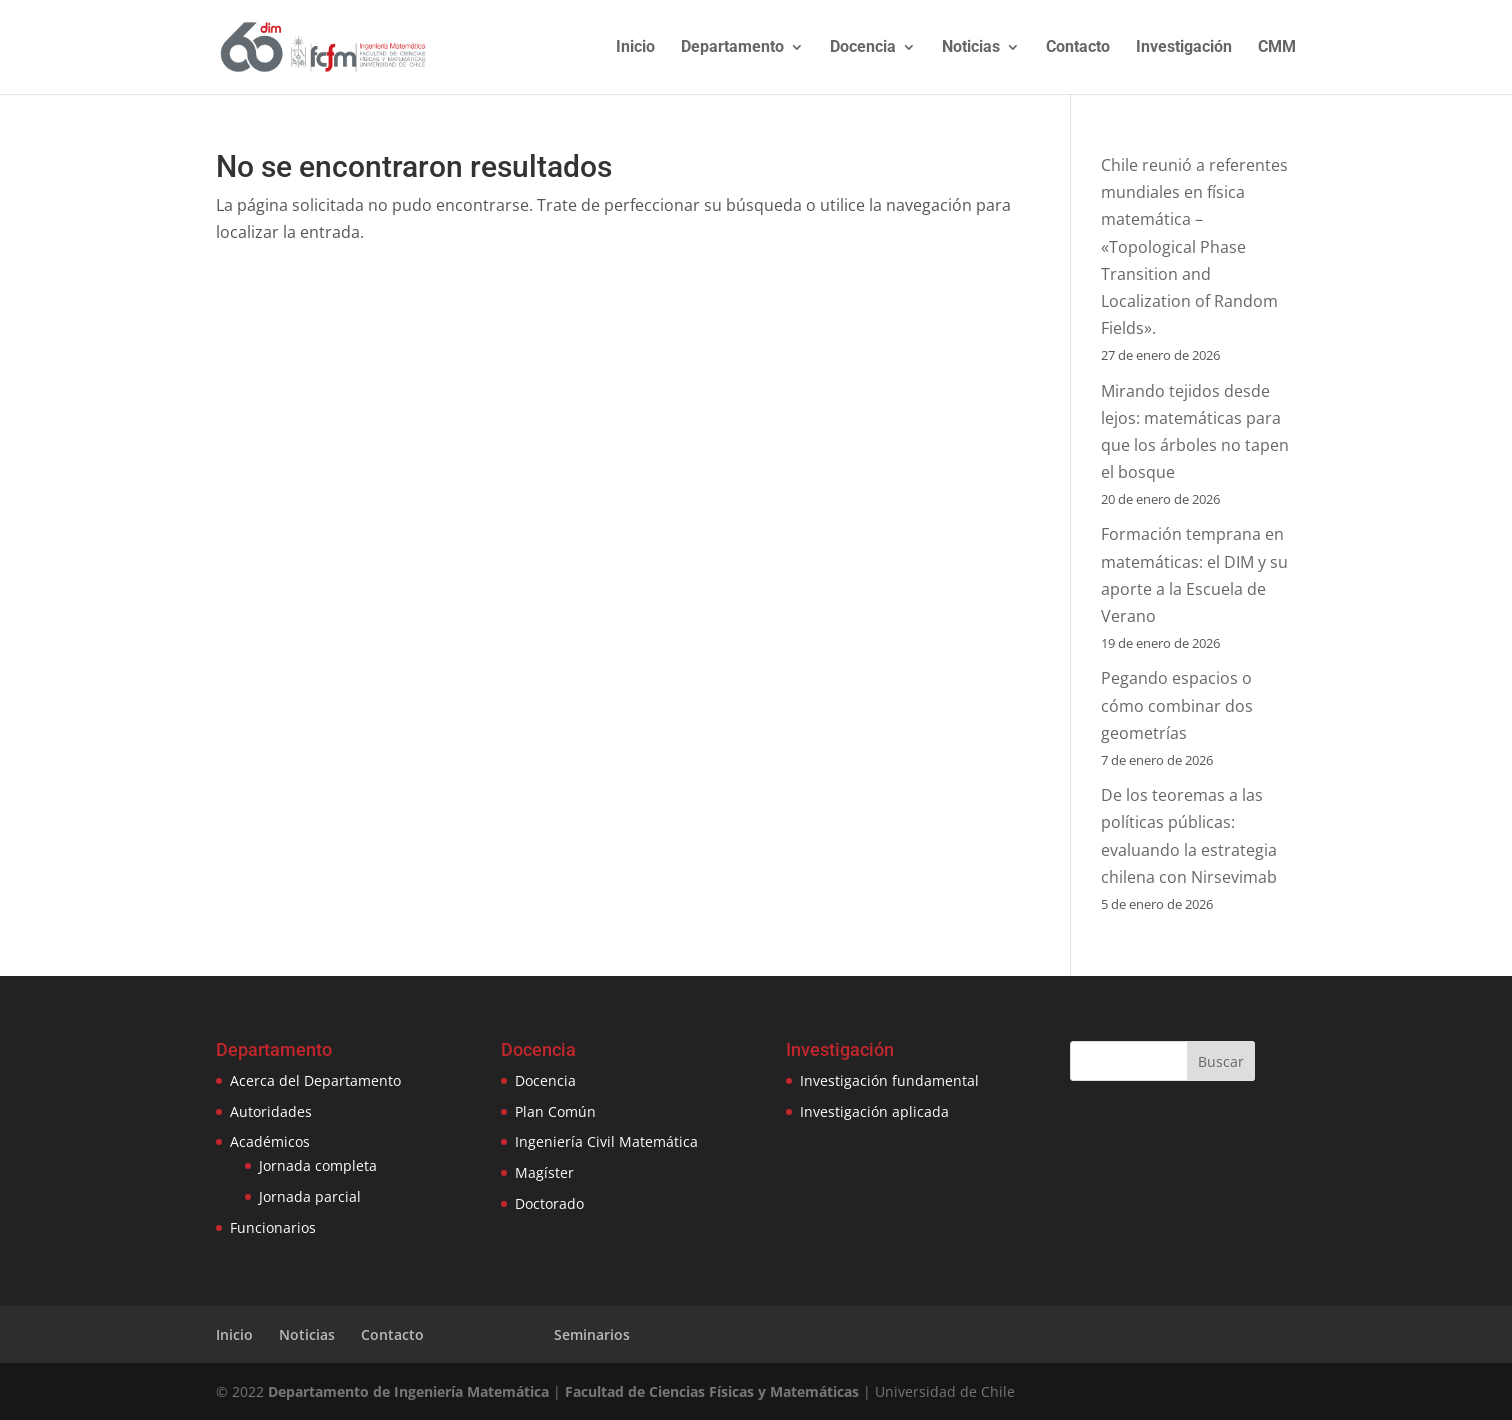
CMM (1277, 48)
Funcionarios (273, 1227)
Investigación (1184, 48)
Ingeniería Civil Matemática (606, 1141)
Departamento (732, 48)
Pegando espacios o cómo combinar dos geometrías (1177, 705)
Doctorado (549, 1203)
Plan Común (555, 1111)
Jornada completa (318, 1165)
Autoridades (271, 1111)
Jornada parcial (310, 1196)
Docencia (863, 48)
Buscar (1221, 1061)
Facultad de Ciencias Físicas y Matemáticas (712, 1391)
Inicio (635, 48)
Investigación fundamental (889, 1080)
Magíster (544, 1172)
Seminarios (592, 1334)
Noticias (971, 48)
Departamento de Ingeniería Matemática (408, 1391)
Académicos (270, 1141)
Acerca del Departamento (315, 1080)
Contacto (1078, 48)
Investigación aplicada (874, 1111)
